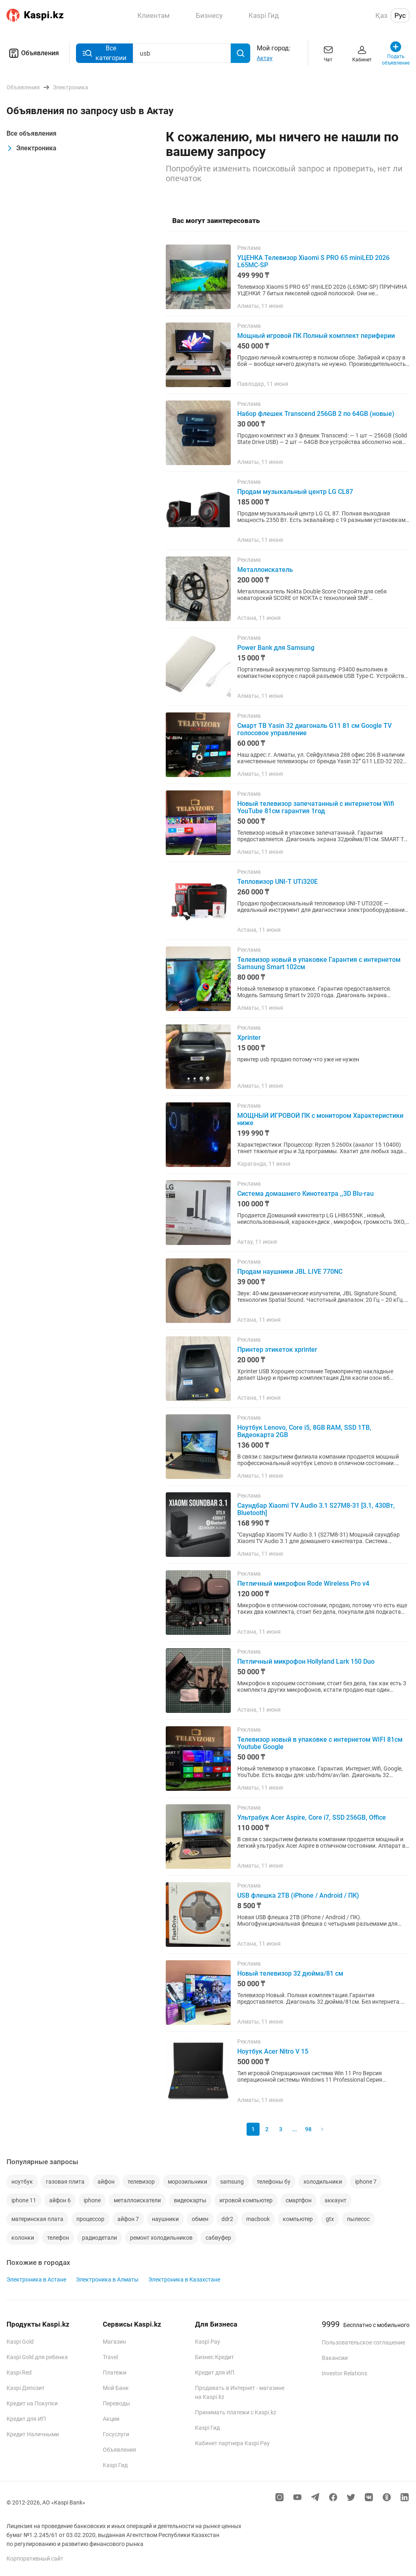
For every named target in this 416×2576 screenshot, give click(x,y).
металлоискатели (137, 2200)
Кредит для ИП (26, 2419)
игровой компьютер (246, 2200)
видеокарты (190, 2200)
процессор (90, 2219)
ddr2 (227, 2219)
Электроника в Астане (36, 2279)
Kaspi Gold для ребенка (37, 2357)
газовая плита (65, 2181)
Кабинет (362, 53)
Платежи (114, 2372)
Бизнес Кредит (214, 2357)
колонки (22, 2237)
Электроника (31, 148)
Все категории (104, 53)
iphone (92, 2200)
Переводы (116, 2403)
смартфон (299, 2200)
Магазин (114, 2341)
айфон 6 (60, 2200)
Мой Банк (116, 2388)
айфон (106, 2181)
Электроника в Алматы (107, 2279)
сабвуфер (218, 2237)
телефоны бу (273, 2181)
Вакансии (335, 2358)
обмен (200, 2219)
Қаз (381, 15)
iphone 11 (23, 2200)
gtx (330, 2219)
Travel (110, 2357)
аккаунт (336, 2200)
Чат (328, 53)
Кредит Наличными (32, 2434)
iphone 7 (366, 2181)
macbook (258, 2219)
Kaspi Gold (20, 2341)
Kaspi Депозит (25, 2388)
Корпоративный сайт (34, 2558)
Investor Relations (344, 2373)
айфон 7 (128, 2219)
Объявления (32, 53)
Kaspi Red (19, 2372)
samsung (232, 2181)
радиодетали (99, 2237)
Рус (400, 15)
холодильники (322, 2181)
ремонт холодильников (161, 2237)
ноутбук (22, 2181)
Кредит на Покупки (32, 2403)
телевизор (141, 2181)
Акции (111, 2419)
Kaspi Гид (115, 2465)
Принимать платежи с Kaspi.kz (235, 2412)
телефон (58, 2237)
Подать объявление (396, 53)
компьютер (298, 2219)
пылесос (358, 2219)
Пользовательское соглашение (363, 2342)
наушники (165, 2219)
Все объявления (31, 133)
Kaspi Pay (207, 2341)
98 (308, 2129)
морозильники (187, 2181)
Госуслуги (116, 2434)
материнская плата (37, 2219)
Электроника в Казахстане (184, 2279)
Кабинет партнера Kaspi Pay (232, 2443)
